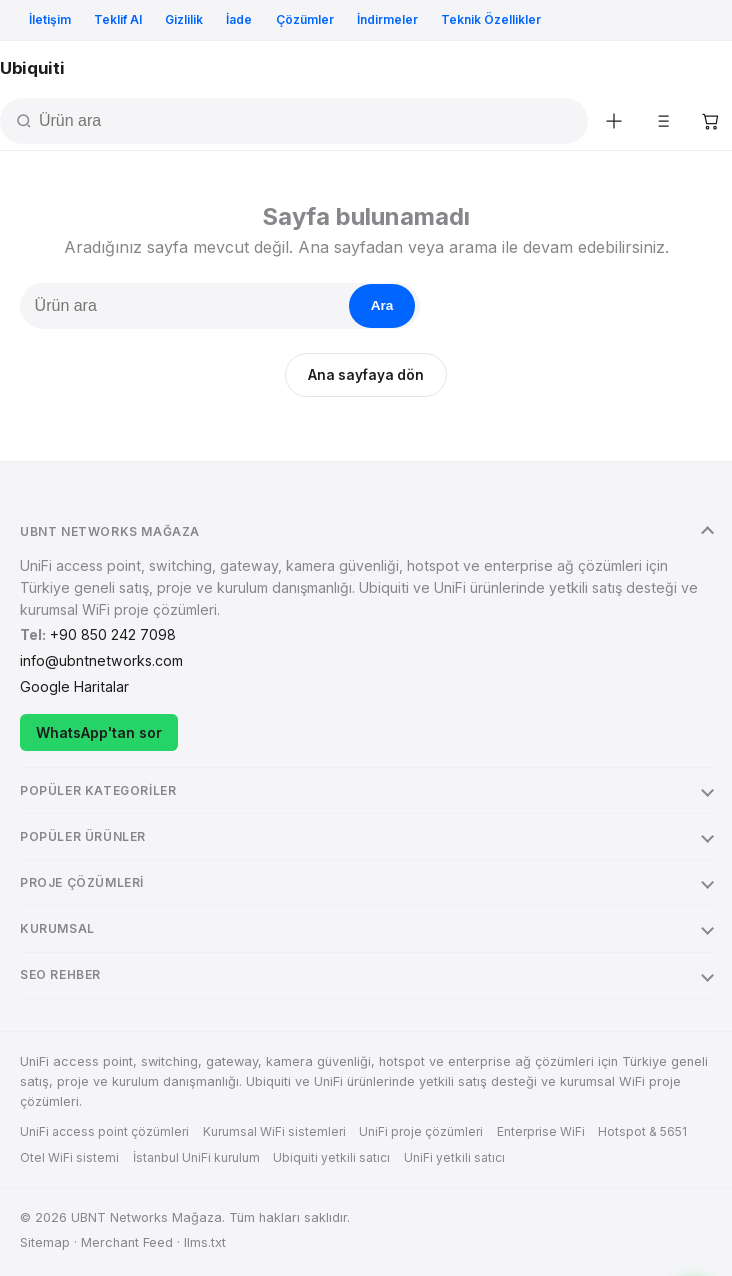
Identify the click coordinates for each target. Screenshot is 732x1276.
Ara (382, 305)
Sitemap (45, 1242)
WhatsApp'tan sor (99, 732)
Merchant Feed (127, 1242)
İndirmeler (387, 19)
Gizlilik (184, 19)
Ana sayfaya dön (366, 375)
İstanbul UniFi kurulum (196, 1157)
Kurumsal (57, 928)
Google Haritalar (74, 686)
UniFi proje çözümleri (421, 1131)
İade (239, 19)
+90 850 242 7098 (113, 634)
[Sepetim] (710, 121)
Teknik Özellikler (491, 19)
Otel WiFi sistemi (69, 1157)
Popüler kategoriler (98, 790)
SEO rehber (60, 974)
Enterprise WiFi (541, 1131)
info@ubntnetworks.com (101, 660)
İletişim (50, 19)
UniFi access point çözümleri (104, 1131)
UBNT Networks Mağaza (110, 531)
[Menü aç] (712, 69)
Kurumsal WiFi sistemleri (274, 1131)
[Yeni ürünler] (614, 121)
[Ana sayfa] (32, 68)
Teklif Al (118, 19)
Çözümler (305, 19)
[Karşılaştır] (662, 121)
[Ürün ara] (311, 121)
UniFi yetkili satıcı (454, 1157)
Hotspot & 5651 (642, 1131)
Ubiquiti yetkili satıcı (331, 1157)
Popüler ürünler (83, 836)
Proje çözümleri (82, 882)
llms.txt (205, 1242)
